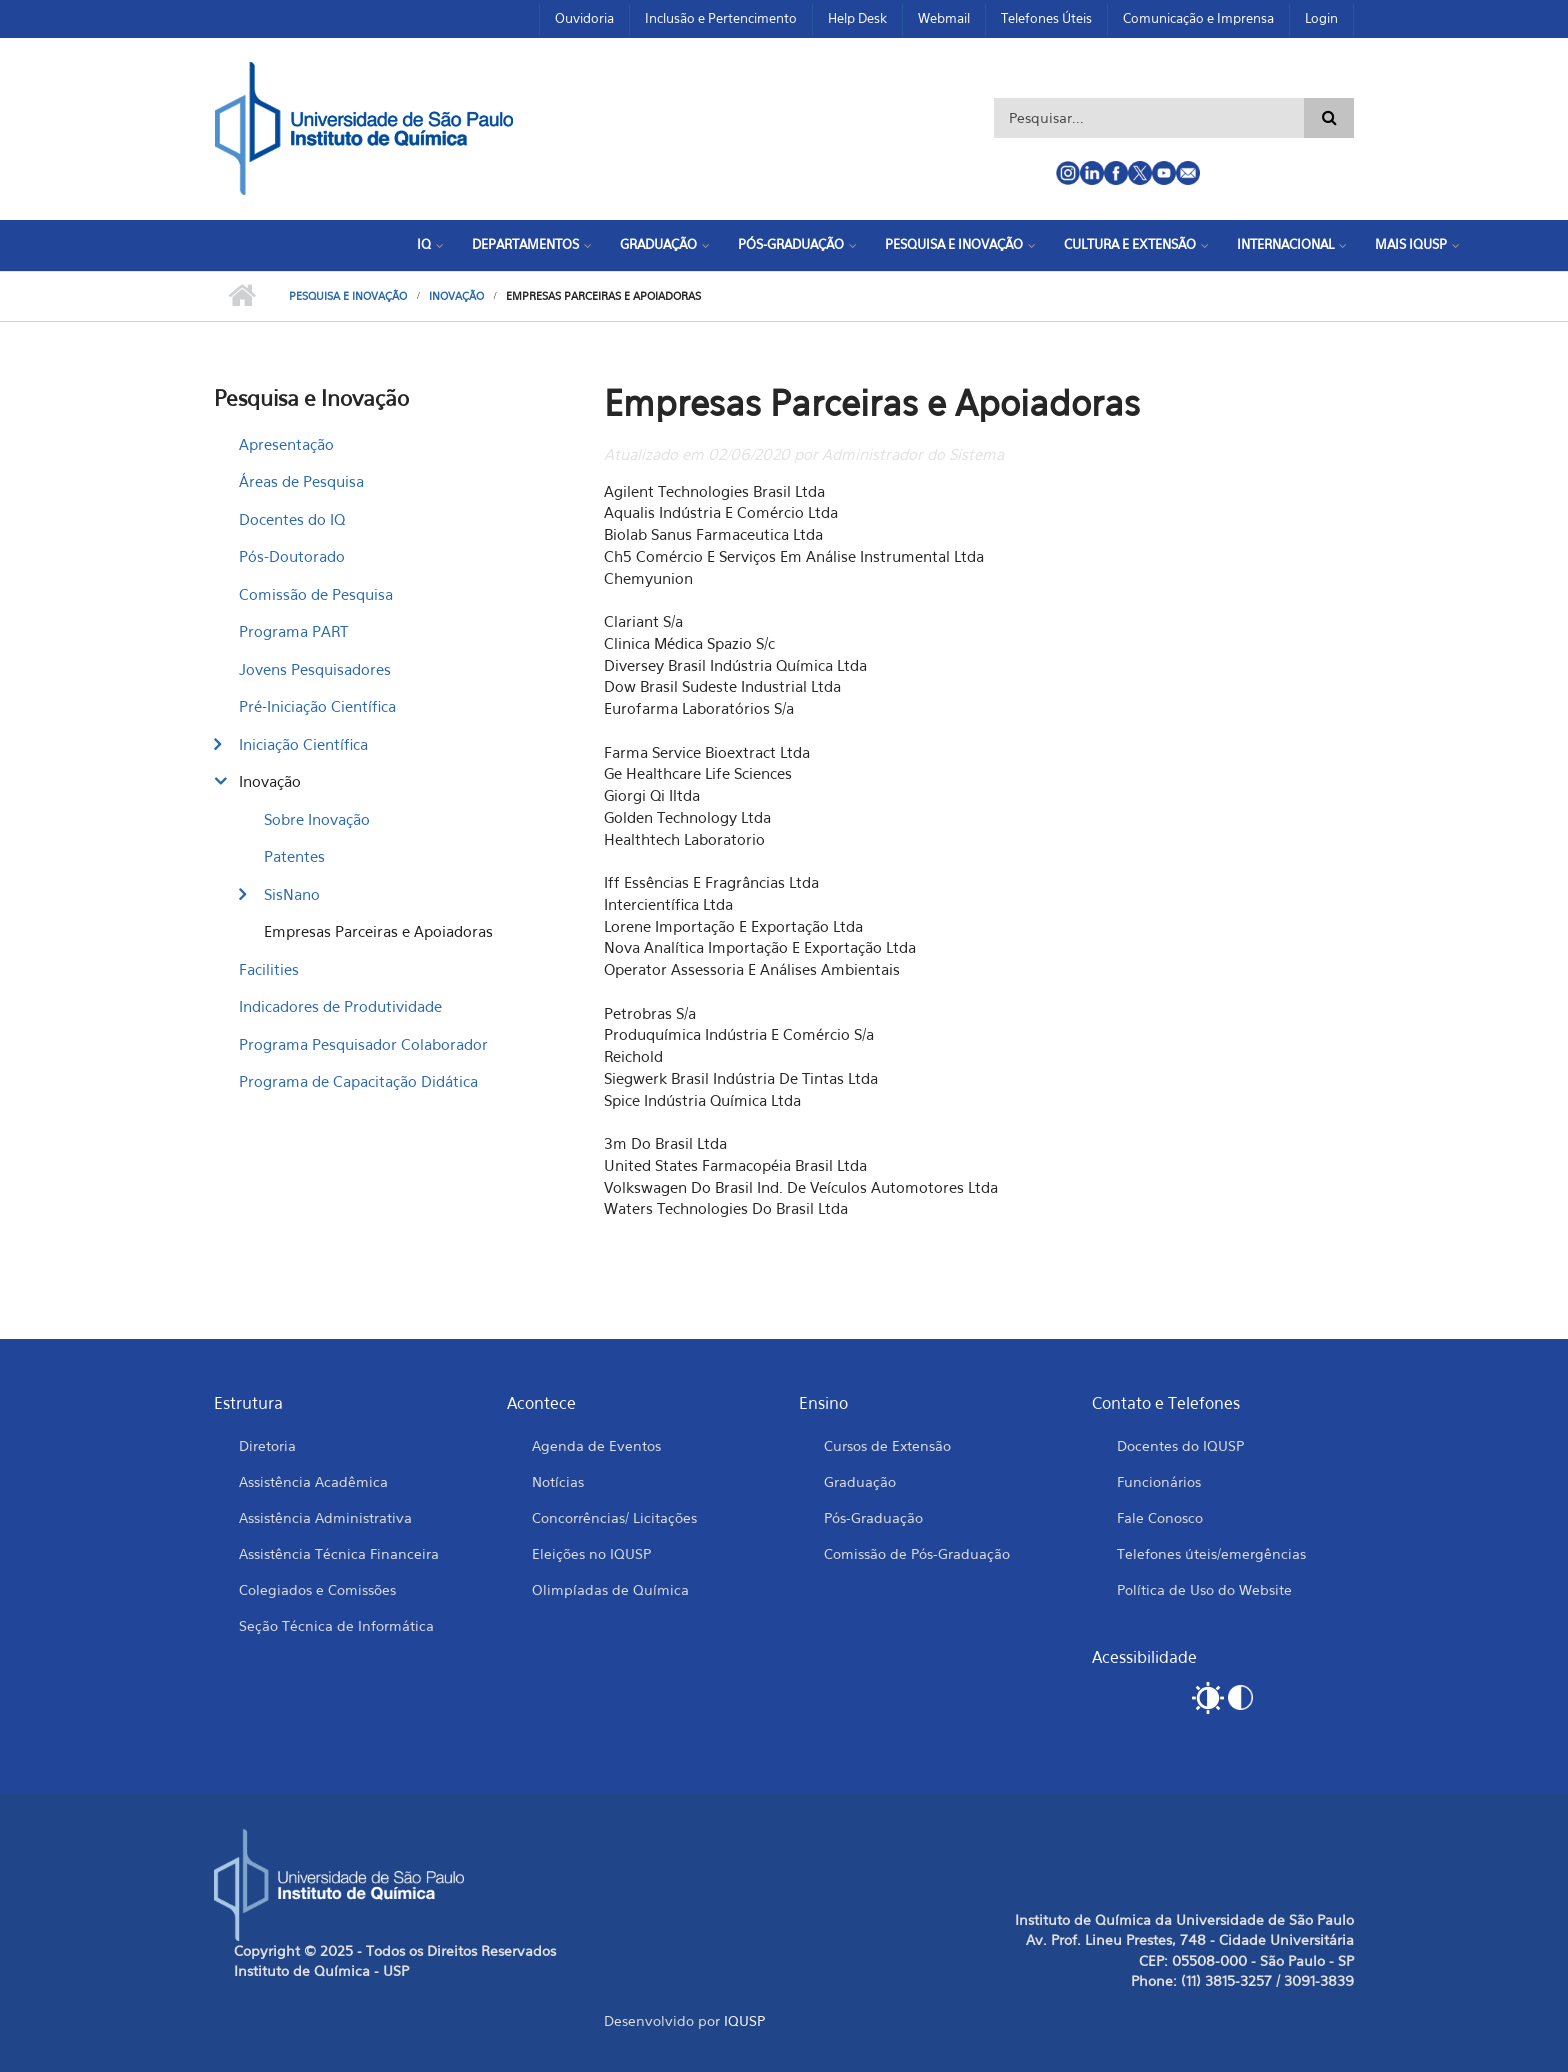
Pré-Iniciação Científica (317, 706)
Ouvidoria (584, 18)
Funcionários (1159, 1481)
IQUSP (744, 2020)
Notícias (558, 1481)
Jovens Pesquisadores (315, 669)
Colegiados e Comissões (317, 1589)
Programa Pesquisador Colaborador (363, 1044)
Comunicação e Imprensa (1198, 18)
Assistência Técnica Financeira (339, 1553)
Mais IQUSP (1411, 244)
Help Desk (857, 18)
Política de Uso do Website (1204, 1589)
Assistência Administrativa (325, 1517)
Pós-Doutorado (292, 556)
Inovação (456, 296)
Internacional (1285, 244)
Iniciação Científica (303, 744)
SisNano (292, 894)
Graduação (658, 244)
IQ (424, 244)
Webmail (944, 18)
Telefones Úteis (1046, 18)
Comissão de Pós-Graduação (917, 1553)
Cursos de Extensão (887, 1445)
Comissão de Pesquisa (316, 594)
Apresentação (286, 444)
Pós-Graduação (791, 244)
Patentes (294, 856)
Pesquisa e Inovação (954, 244)
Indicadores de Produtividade (340, 1006)
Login (1321, 18)
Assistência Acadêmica (313, 1481)
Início (241, 296)
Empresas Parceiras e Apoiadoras (378, 931)
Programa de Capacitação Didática (358, 1081)
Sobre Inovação (317, 819)
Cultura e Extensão (1130, 244)
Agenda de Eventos (596, 1445)
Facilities (269, 969)
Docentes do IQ (292, 519)
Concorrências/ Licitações (614, 1517)
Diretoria (267, 1445)
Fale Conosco (1160, 1517)
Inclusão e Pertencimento (721, 18)
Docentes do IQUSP (1180, 1445)
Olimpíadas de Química (610, 1589)
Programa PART (293, 631)
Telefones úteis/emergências (1211, 1553)
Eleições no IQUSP (591, 1553)
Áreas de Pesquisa (301, 481)
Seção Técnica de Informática (336, 1625)
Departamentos (525, 244)
